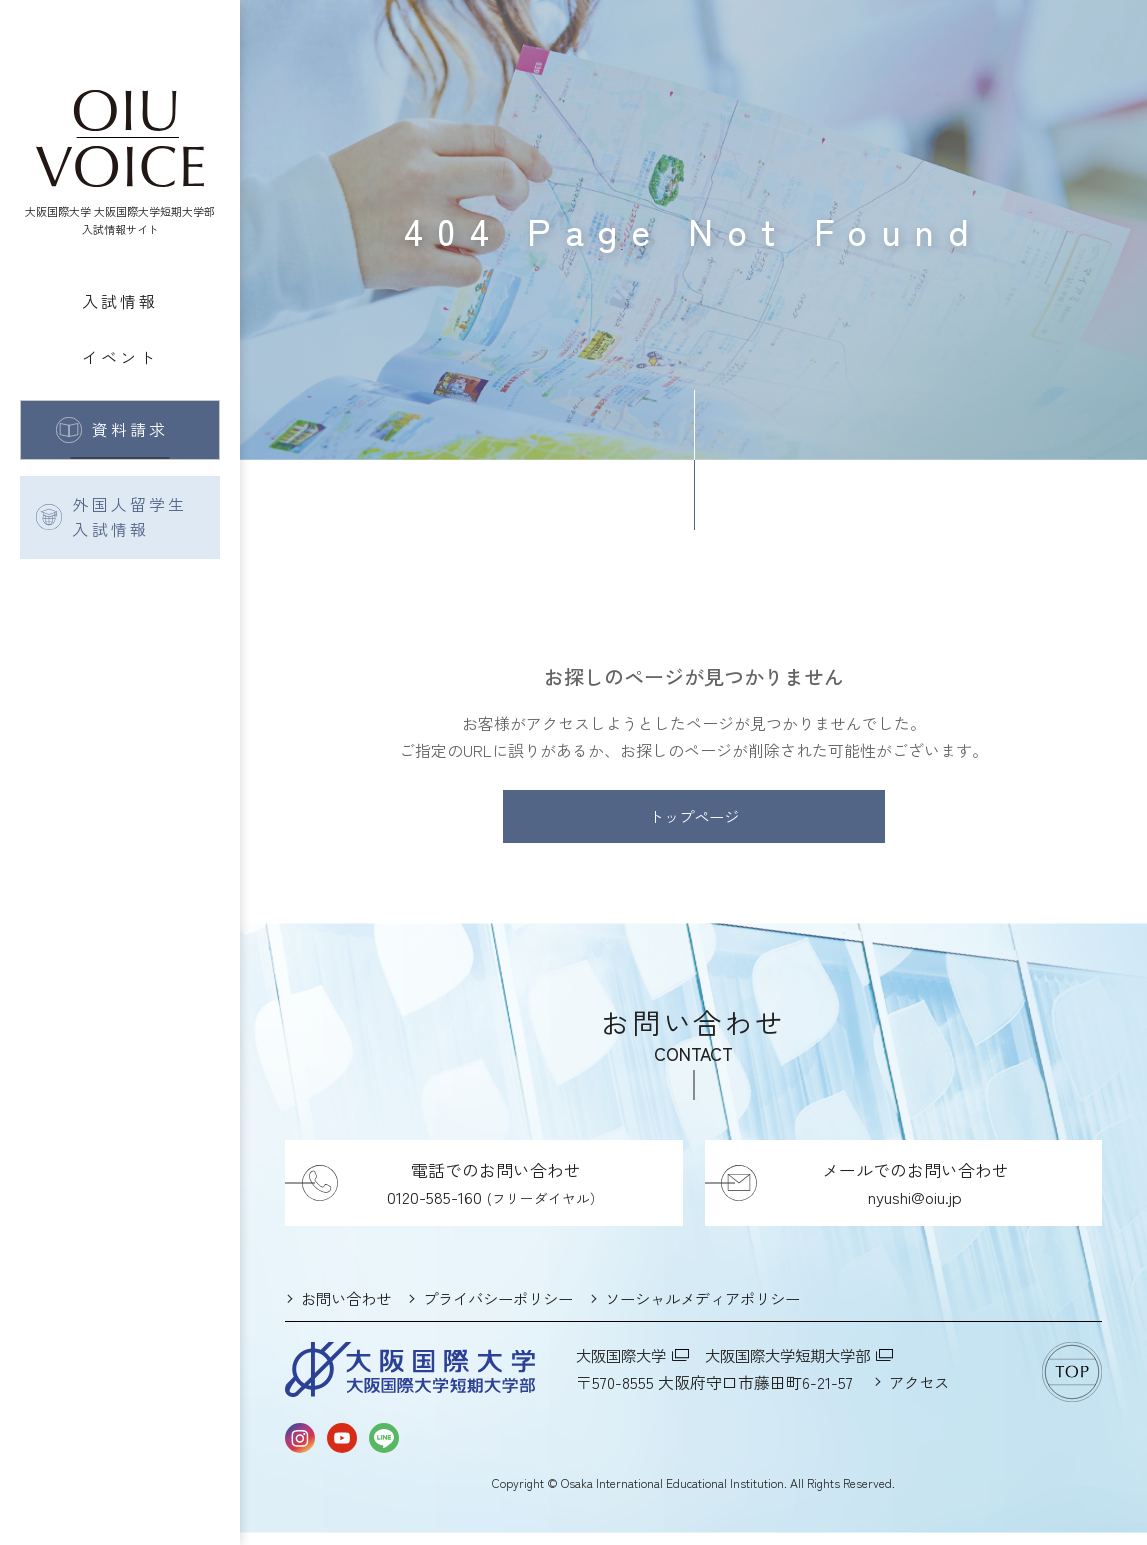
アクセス (921, 1394)
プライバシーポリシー (509, 1311)
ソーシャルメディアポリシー (725, 1311)
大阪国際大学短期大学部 (800, 1367)
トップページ (694, 823)
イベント (120, 357)
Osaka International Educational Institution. (674, 1494)
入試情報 (120, 301)
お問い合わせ (349, 1311)
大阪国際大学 (624, 1367)
